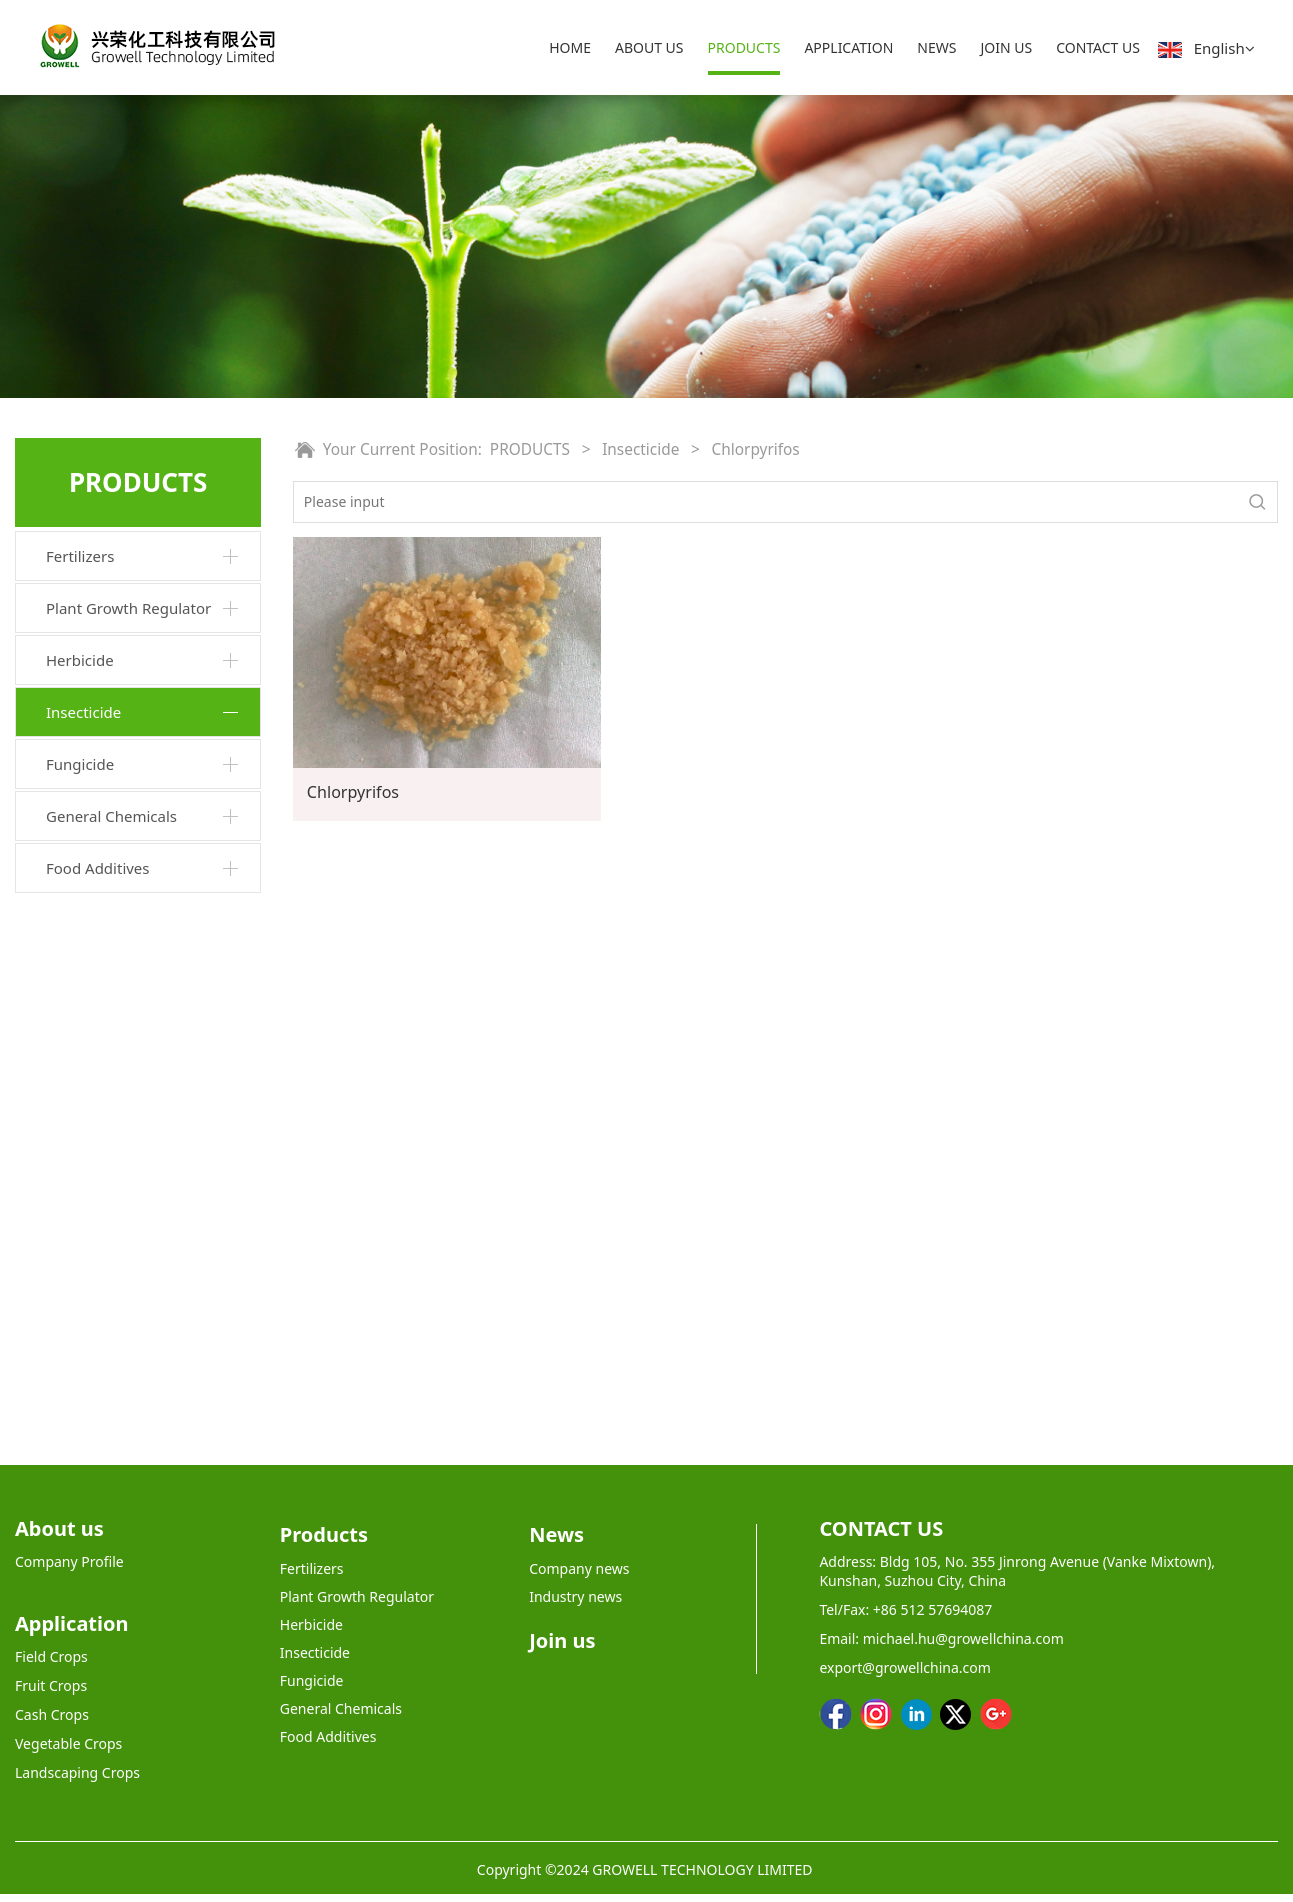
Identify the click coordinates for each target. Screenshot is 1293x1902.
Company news (579, 1576)
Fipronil (84, 828)
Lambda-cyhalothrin (126, 1180)
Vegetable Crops (68, 1751)
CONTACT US (1098, 47)
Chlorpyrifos (100, 1110)
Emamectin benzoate (129, 934)
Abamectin (95, 864)
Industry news (575, 1604)
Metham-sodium (114, 1251)
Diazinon (89, 793)
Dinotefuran (99, 1145)
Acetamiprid (100, 758)
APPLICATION (848, 47)
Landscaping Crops (77, 1780)
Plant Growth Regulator (128, 608)
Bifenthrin (93, 1004)
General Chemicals (111, 1354)
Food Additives (98, 1406)
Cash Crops (52, 1722)
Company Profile (69, 1569)
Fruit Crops (51, 1693)
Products (324, 1542)
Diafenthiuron (106, 899)
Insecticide (83, 712)
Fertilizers (80, 556)
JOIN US (1006, 47)
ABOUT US (649, 47)
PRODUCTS (744, 47)
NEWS (936, 47)
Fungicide (80, 1302)
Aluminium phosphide (132, 1215)
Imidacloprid (101, 1075)
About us (59, 1536)
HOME (570, 47)
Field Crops (51, 1664)
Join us (562, 1648)
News (556, 1542)
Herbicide (80, 660)
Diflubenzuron (107, 1040)
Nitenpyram (99, 969)
